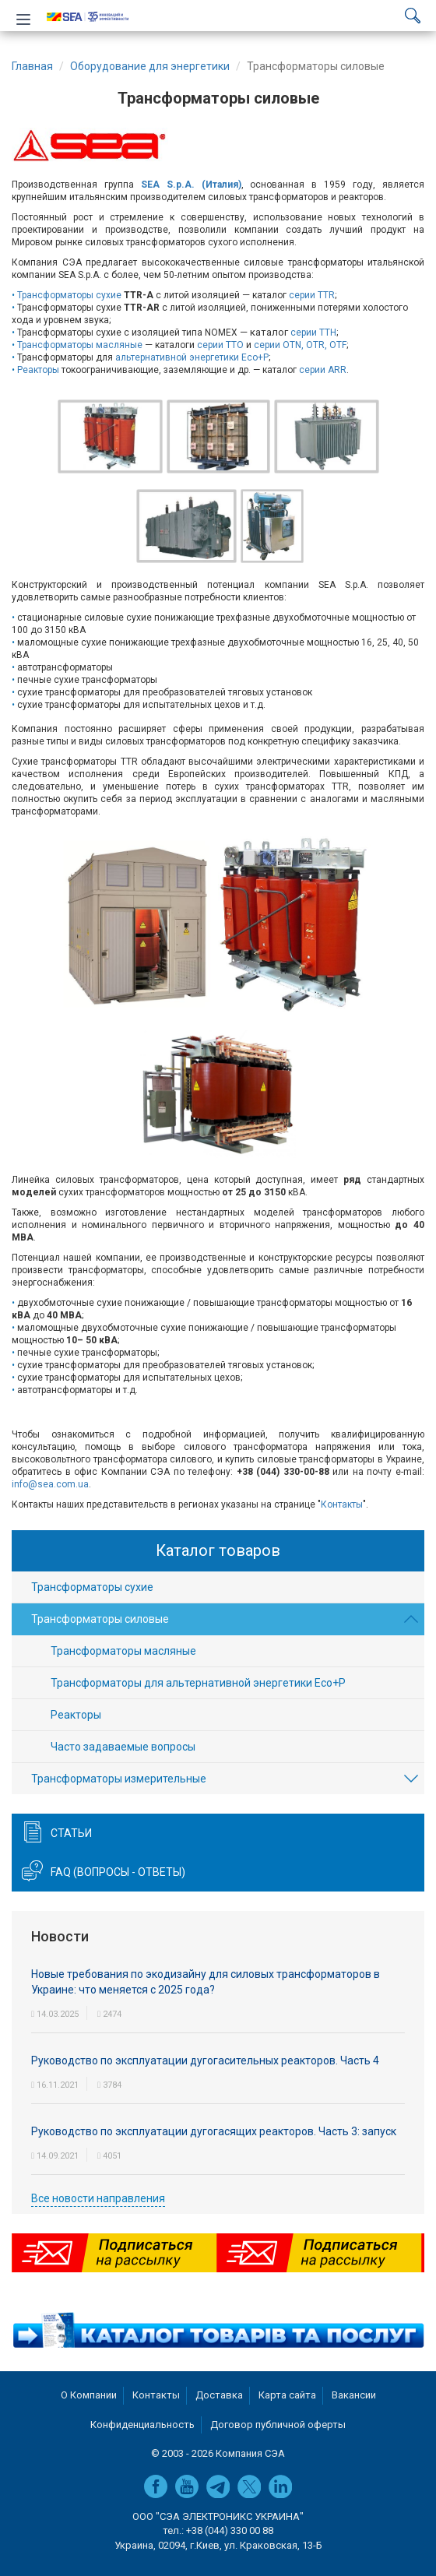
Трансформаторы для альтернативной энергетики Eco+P (198, 1683)
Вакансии (354, 2395)
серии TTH (313, 332)
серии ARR (322, 369)
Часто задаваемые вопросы (123, 1746)
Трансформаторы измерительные (118, 1778)
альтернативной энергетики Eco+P (192, 357)
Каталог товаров (218, 1550)
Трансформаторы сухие (69, 295)
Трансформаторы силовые (100, 1619)
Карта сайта (287, 2395)
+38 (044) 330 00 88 (229, 2530)
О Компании (89, 2395)
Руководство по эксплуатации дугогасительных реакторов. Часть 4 (205, 2060)
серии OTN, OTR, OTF (300, 345)
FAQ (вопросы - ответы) (118, 1872)
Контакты (342, 1504)
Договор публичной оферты (278, 2424)
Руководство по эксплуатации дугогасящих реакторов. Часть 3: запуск (213, 2131)
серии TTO (220, 345)
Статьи (71, 1833)
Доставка (219, 2395)
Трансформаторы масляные (79, 345)
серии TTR (312, 295)
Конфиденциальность (142, 2424)
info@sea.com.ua (50, 1484)
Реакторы (38, 369)
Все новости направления (98, 2198)
